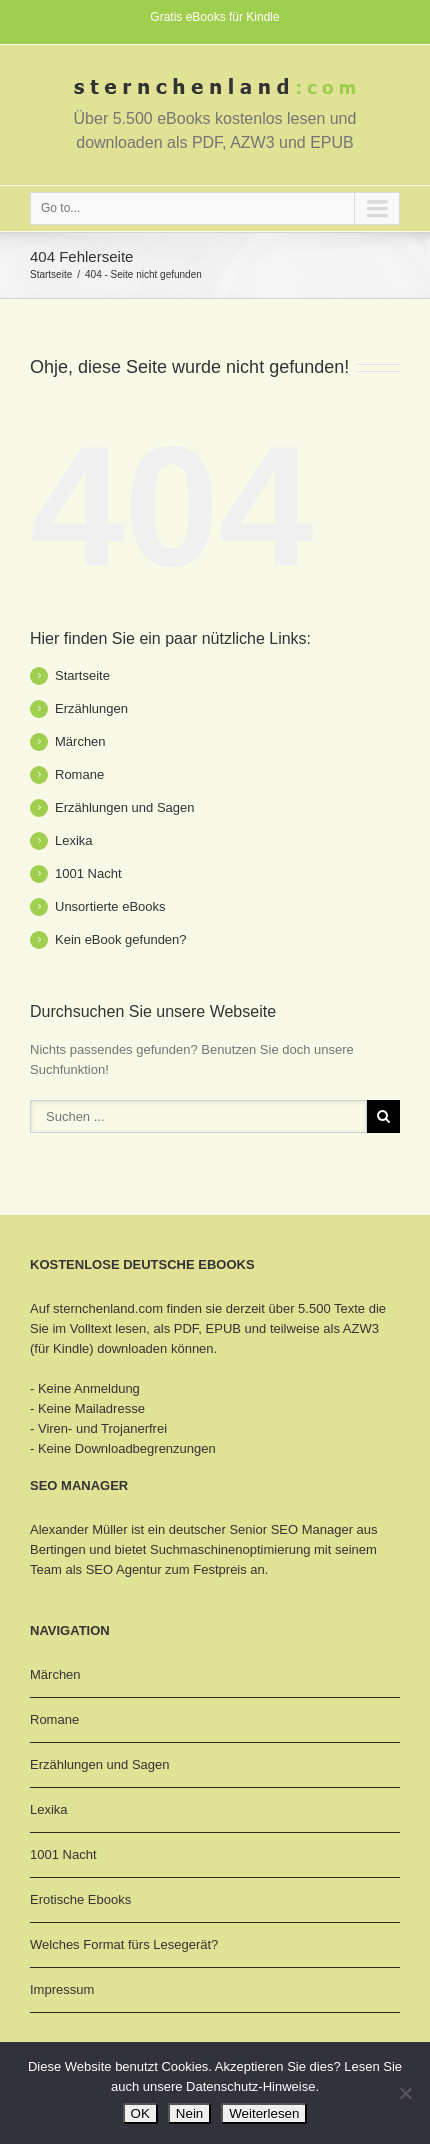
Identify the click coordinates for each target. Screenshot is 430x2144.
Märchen (80, 741)
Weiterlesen (264, 2113)
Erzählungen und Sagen (125, 807)
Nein (189, 2113)
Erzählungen (91, 708)
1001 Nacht (88, 873)
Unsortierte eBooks (110, 906)
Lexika (74, 840)
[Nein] (405, 2093)
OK (140, 2113)
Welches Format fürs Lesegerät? (124, 1944)
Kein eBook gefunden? (121, 939)
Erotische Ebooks (80, 1899)
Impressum (62, 1989)
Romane (79, 774)
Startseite (51, 274)
